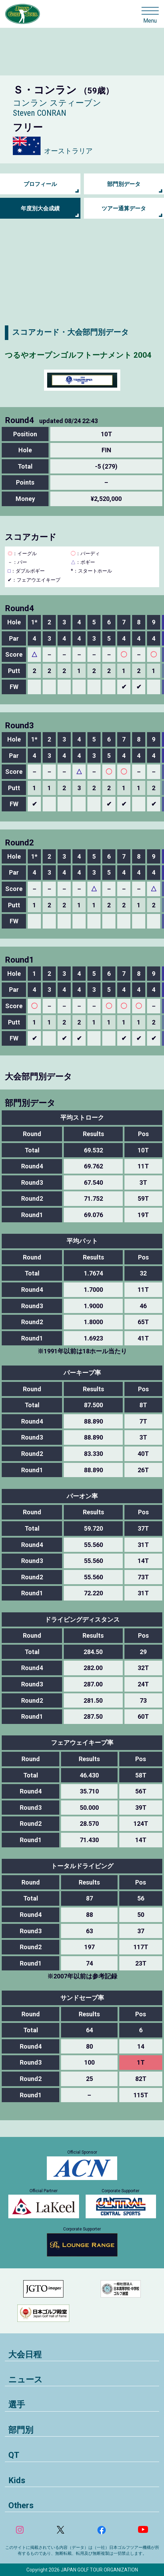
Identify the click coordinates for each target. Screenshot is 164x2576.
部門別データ (123, 184)
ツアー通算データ (124, 208)
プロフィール (40, 184)
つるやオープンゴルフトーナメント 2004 (78, 355)
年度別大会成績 (40, 208)
